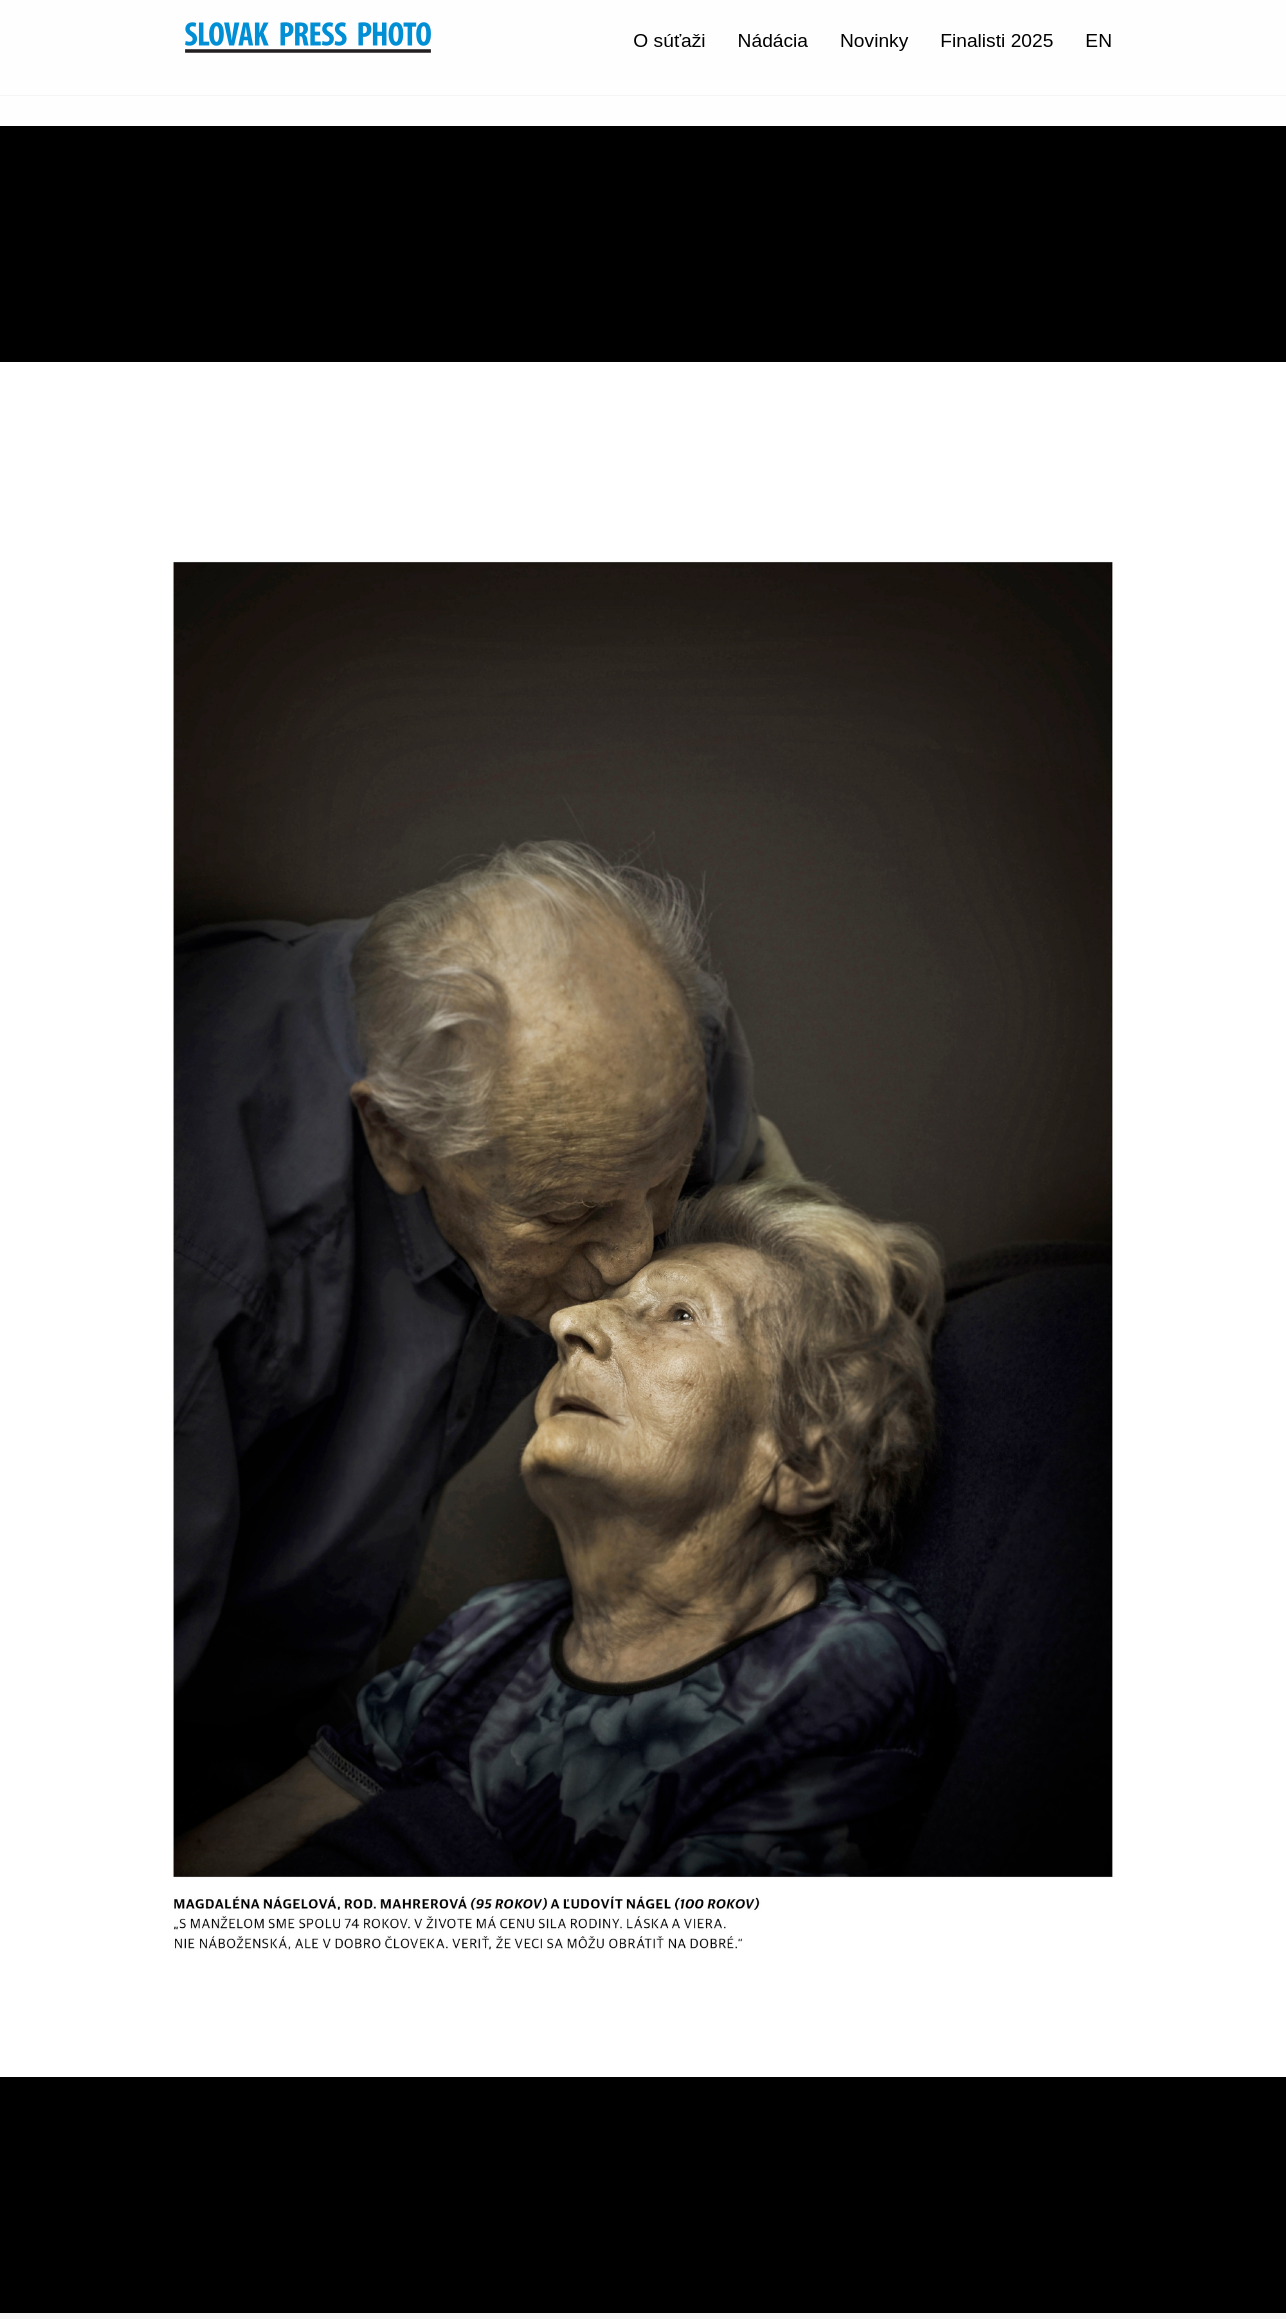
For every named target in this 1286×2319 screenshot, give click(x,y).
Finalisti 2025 (996, 40)
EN (1098, 40)
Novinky (874, 40)
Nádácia (773, 40)
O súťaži (669, 40)
